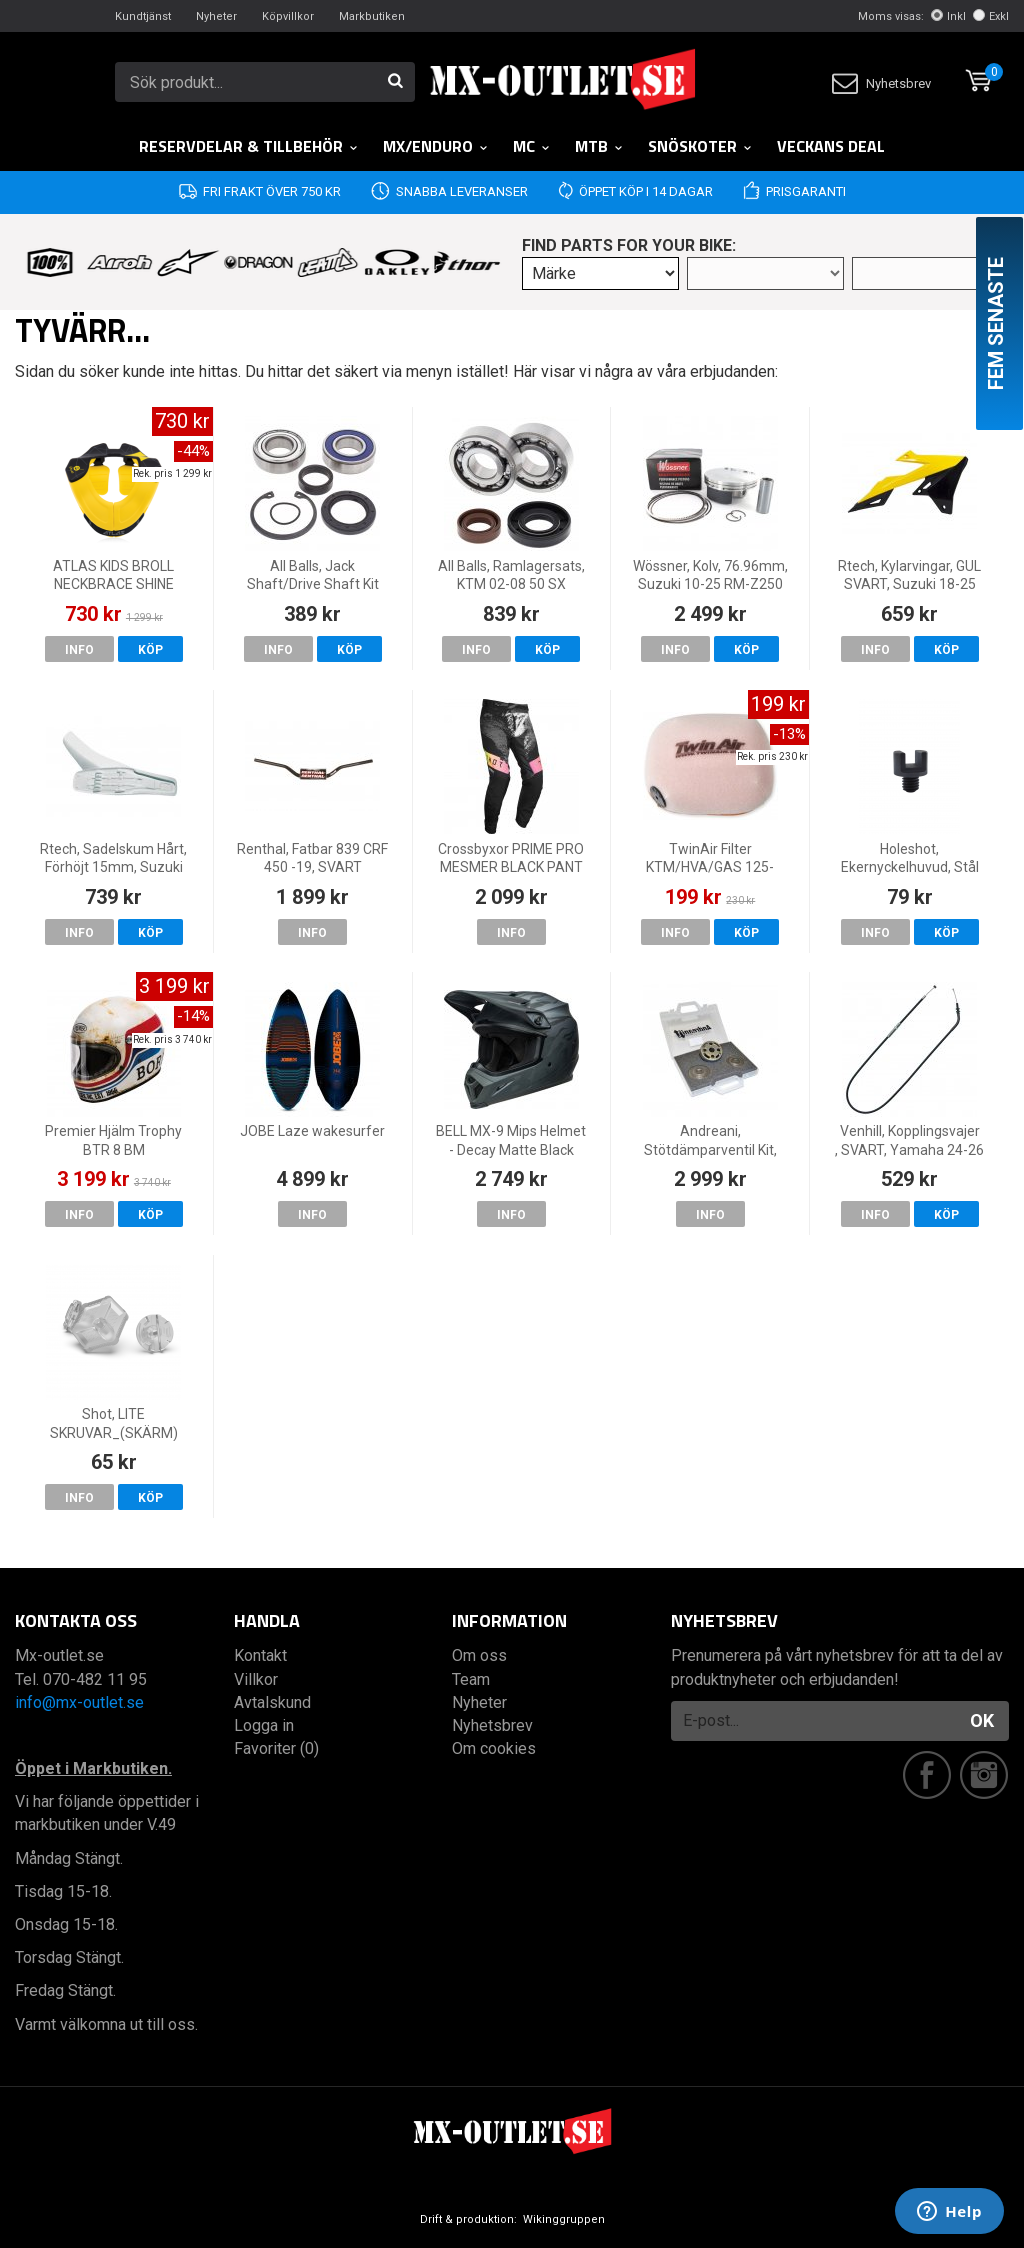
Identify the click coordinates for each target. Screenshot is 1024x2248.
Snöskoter (700, 146)
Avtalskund (272, 1702)
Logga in (264, 1725)
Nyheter (216, 16)
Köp (150, 650)
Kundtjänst (143, 16)
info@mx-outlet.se (79, 1702)
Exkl (991, 16)
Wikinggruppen (564, 2219)
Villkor (256, 1679)
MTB (599, 146)
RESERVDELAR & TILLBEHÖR (249, 146)
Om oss (479, 1655)
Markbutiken (372, 16)
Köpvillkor (288, 16)
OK (982, 1720)
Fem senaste (996, 323)
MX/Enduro (436, 146)
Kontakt (260, 1655)
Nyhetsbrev (881, 83)
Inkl (948, 16)
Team (471, 1679)
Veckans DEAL (831, 146)
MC (532, 146)
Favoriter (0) (276, 1748)
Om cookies (494, 1748)
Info (79, 650)
